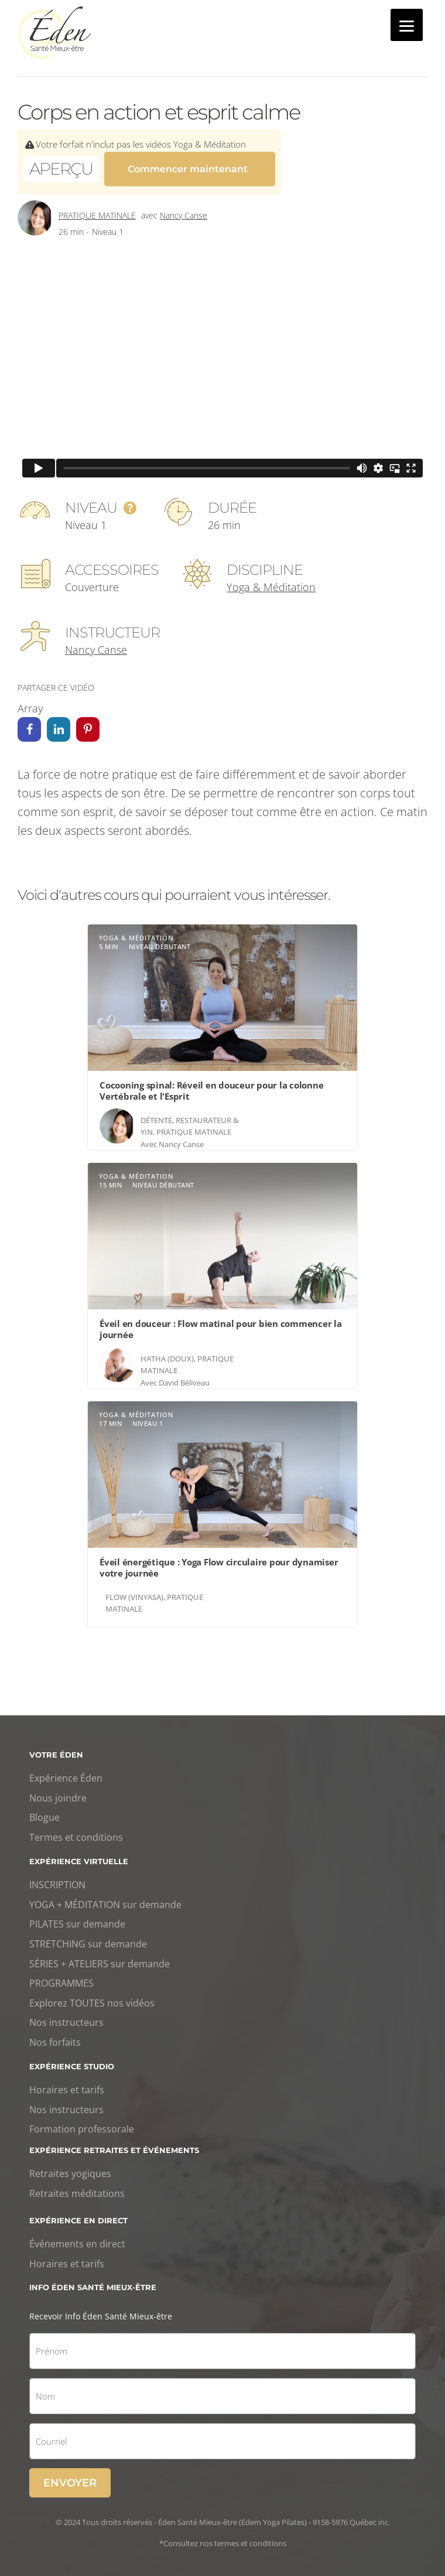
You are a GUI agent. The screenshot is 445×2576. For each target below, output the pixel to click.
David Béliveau (184, 1375)
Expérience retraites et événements (114, 2143)
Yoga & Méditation (271, 580)
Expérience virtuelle (78, 1854)
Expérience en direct (78, 2213)
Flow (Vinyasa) (134, 1590)
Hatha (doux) (167, 1351)
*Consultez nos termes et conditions (222, 2536)
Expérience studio (71, 2059)
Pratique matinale (97, 208)
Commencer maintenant (188, 167)
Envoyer (70, 2475)
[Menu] (407, 25)
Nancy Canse (183, 208)
